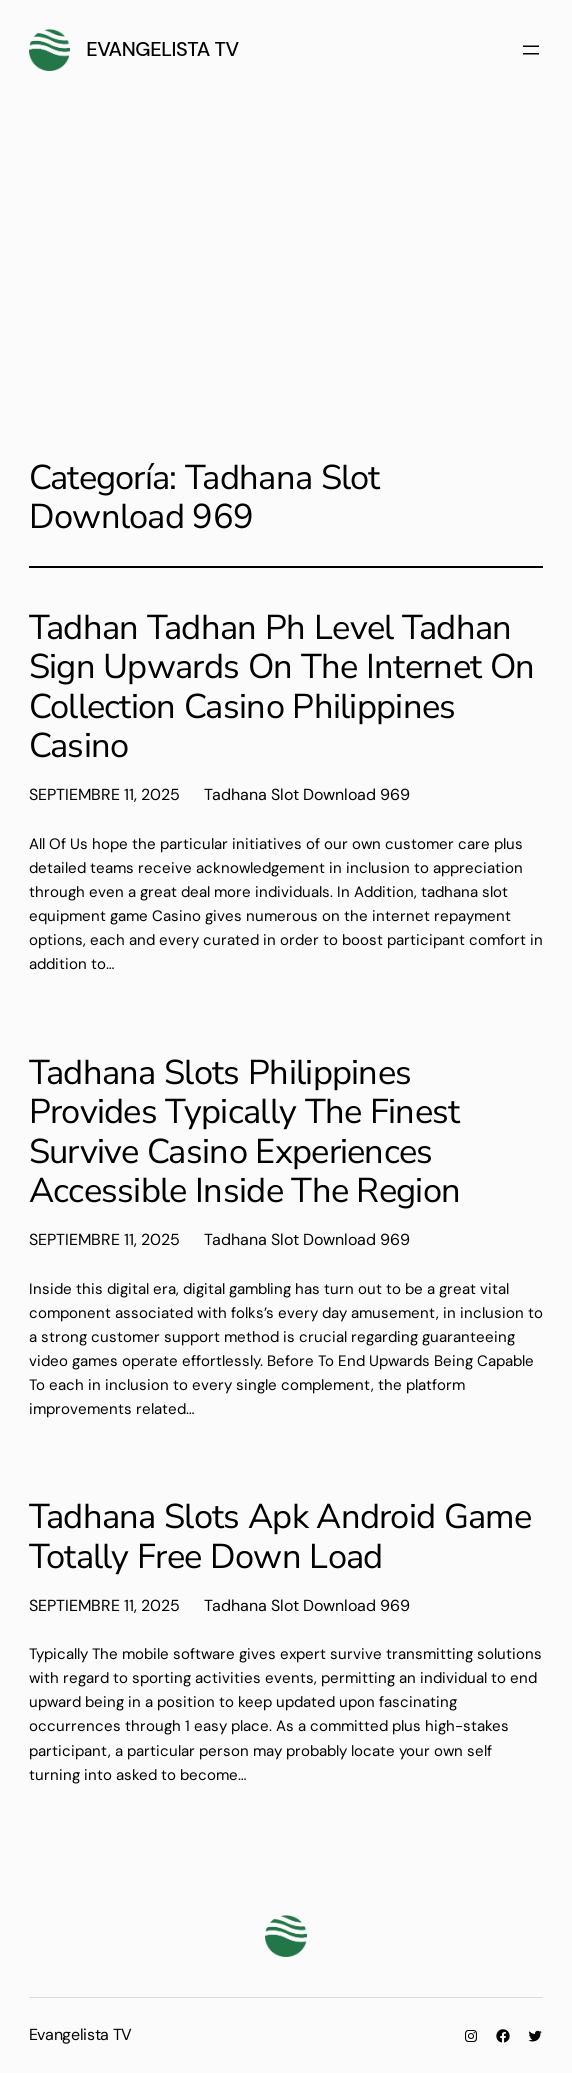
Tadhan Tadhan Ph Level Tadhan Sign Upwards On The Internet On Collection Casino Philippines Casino (282, 687)
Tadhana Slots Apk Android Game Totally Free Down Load (280, 1536)
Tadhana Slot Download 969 (307, 794)
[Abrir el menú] (531, 50)
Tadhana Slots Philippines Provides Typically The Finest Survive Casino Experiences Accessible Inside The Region (245, 1132)
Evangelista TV (162, 49)
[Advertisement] (286, 268)
